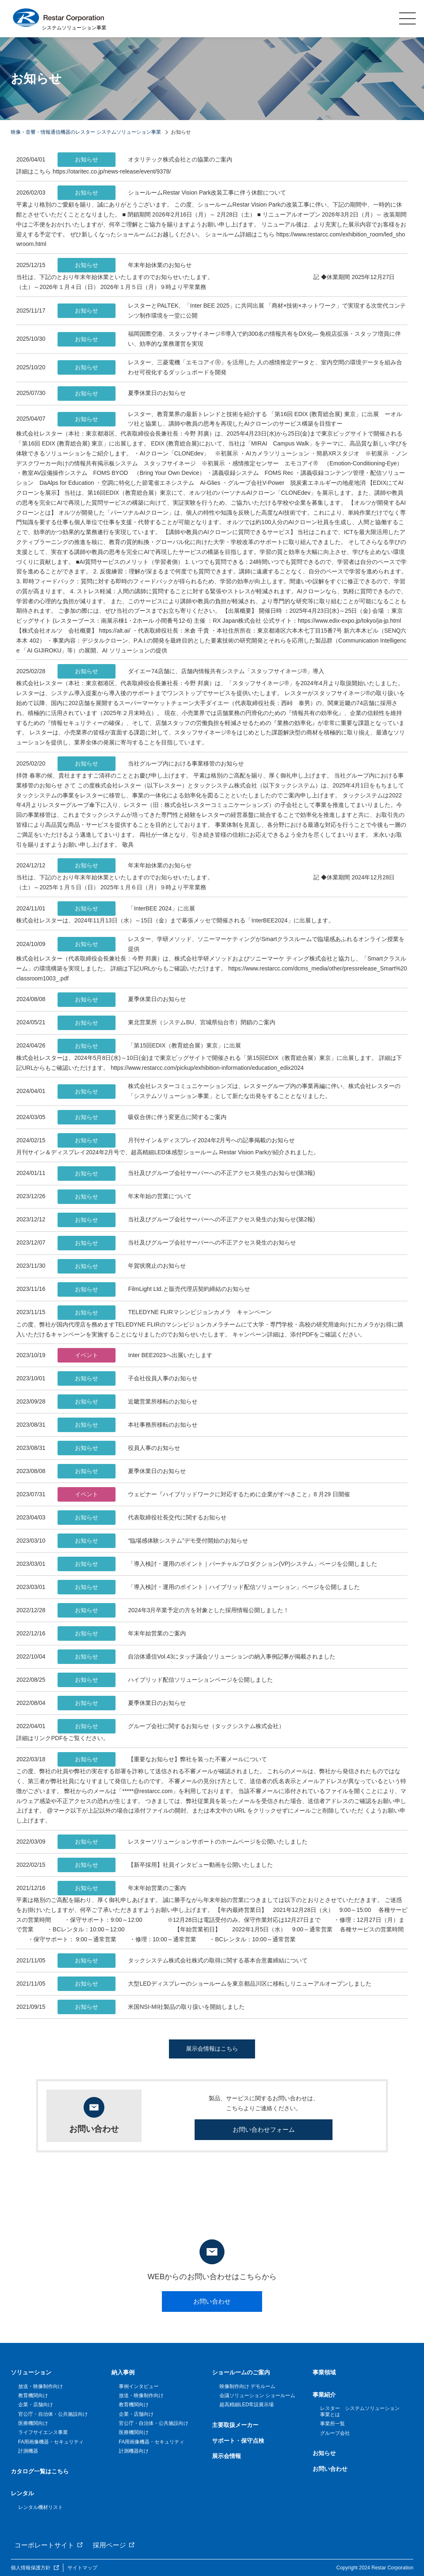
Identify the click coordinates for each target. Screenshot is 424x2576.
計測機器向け (134, 2451)
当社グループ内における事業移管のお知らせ (151, 763)
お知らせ (324, 2453)
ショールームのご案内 (241, 2372)
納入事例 (123, 2372)
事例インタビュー (139, 2386)
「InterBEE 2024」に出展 (126, 908)
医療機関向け (33, 2423)
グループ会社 (335, 2433)
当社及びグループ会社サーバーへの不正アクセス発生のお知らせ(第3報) (186, 1173)
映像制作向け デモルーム (247, 2386)
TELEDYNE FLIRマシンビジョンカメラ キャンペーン (164, 1312)
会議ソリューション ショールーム (257, 2395)
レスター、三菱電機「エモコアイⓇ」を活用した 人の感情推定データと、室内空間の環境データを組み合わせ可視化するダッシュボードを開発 (230, 367)
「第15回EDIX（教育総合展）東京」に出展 (149, 1046)
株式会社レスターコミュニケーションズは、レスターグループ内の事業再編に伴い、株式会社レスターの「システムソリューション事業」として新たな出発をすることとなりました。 (229, 1091)
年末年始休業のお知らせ (125, 265)
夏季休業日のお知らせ (122, 393)
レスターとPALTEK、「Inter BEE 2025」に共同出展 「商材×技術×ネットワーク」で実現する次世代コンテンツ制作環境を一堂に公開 (232, 310)
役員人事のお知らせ (119, 1448)
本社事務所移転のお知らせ (128, 1425)
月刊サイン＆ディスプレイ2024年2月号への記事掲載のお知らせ (176, 1140)
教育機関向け (33, 2395)
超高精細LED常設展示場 (246, 2404)
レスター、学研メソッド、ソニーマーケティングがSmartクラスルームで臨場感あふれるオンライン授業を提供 (231, 944)
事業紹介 (324, 2394)
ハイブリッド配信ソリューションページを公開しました (165, 1680)
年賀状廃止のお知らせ (122, 1266)
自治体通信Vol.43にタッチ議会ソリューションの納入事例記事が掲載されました (196, 1656)
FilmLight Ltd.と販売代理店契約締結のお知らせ (154, 1289)
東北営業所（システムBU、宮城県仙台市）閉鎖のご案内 (166, 1023)
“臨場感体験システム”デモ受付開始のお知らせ (153, 1541)
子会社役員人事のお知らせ (128, 1378)
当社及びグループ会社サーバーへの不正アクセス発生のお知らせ (177, 1243)
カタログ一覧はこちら (40, 2471)
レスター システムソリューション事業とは (360, 2411)
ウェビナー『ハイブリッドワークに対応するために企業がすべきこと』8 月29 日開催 (203, 1494)
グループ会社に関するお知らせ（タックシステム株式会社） (171, 1726)
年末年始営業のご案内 (122, 1633)
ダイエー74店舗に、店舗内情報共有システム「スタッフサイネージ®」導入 (191, 671)
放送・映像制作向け (40, 2386)
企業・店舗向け (35, 2404)
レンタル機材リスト (40, 2507)
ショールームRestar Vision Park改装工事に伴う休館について (172, 192)
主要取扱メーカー (235, 2425)
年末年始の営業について (125, 1196)
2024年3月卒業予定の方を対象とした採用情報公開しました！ (173, 1610)
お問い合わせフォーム (264, 2129)
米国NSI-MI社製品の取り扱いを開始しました (151, 2007)
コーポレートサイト (44, 2545)
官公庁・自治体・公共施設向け (53, 2414)
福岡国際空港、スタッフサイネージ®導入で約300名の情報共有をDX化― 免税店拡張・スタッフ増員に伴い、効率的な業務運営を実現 (229, 338)
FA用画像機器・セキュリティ (51, 2442)
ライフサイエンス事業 (43, 2432)
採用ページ (109, 2545)
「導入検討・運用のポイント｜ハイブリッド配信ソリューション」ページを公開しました (209, 1587)
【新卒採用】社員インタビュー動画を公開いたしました (165, 1865)
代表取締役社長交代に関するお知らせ (142, 1517)
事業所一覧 (332, 2424)
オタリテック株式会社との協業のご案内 (145, 159)
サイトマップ (82, 2568)
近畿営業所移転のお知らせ (128, 1401)
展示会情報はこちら (212, 2048)
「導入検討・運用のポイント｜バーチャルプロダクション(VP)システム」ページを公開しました (217, 1564)
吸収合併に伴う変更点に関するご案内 (142, 1117)
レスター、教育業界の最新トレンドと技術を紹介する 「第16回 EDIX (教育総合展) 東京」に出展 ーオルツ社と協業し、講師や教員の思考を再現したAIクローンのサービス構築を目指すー (230, 419)
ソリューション (31, 2372)
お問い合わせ (212, 2301)
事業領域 (324, 2372)
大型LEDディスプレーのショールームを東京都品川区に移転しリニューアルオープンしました (214, 1984)
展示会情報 (226, 2456)
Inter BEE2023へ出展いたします (135, 1355)
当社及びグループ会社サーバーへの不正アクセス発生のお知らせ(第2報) (186, 1220)
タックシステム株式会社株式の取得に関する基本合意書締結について (183, 1960)
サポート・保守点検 (238, 2440)
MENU (407, 18)
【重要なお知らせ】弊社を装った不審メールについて (162, 1759)
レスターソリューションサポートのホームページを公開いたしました (183, 1841)
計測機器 (28, 2451)
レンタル (22, 2493)
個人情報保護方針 (31, 2568)
